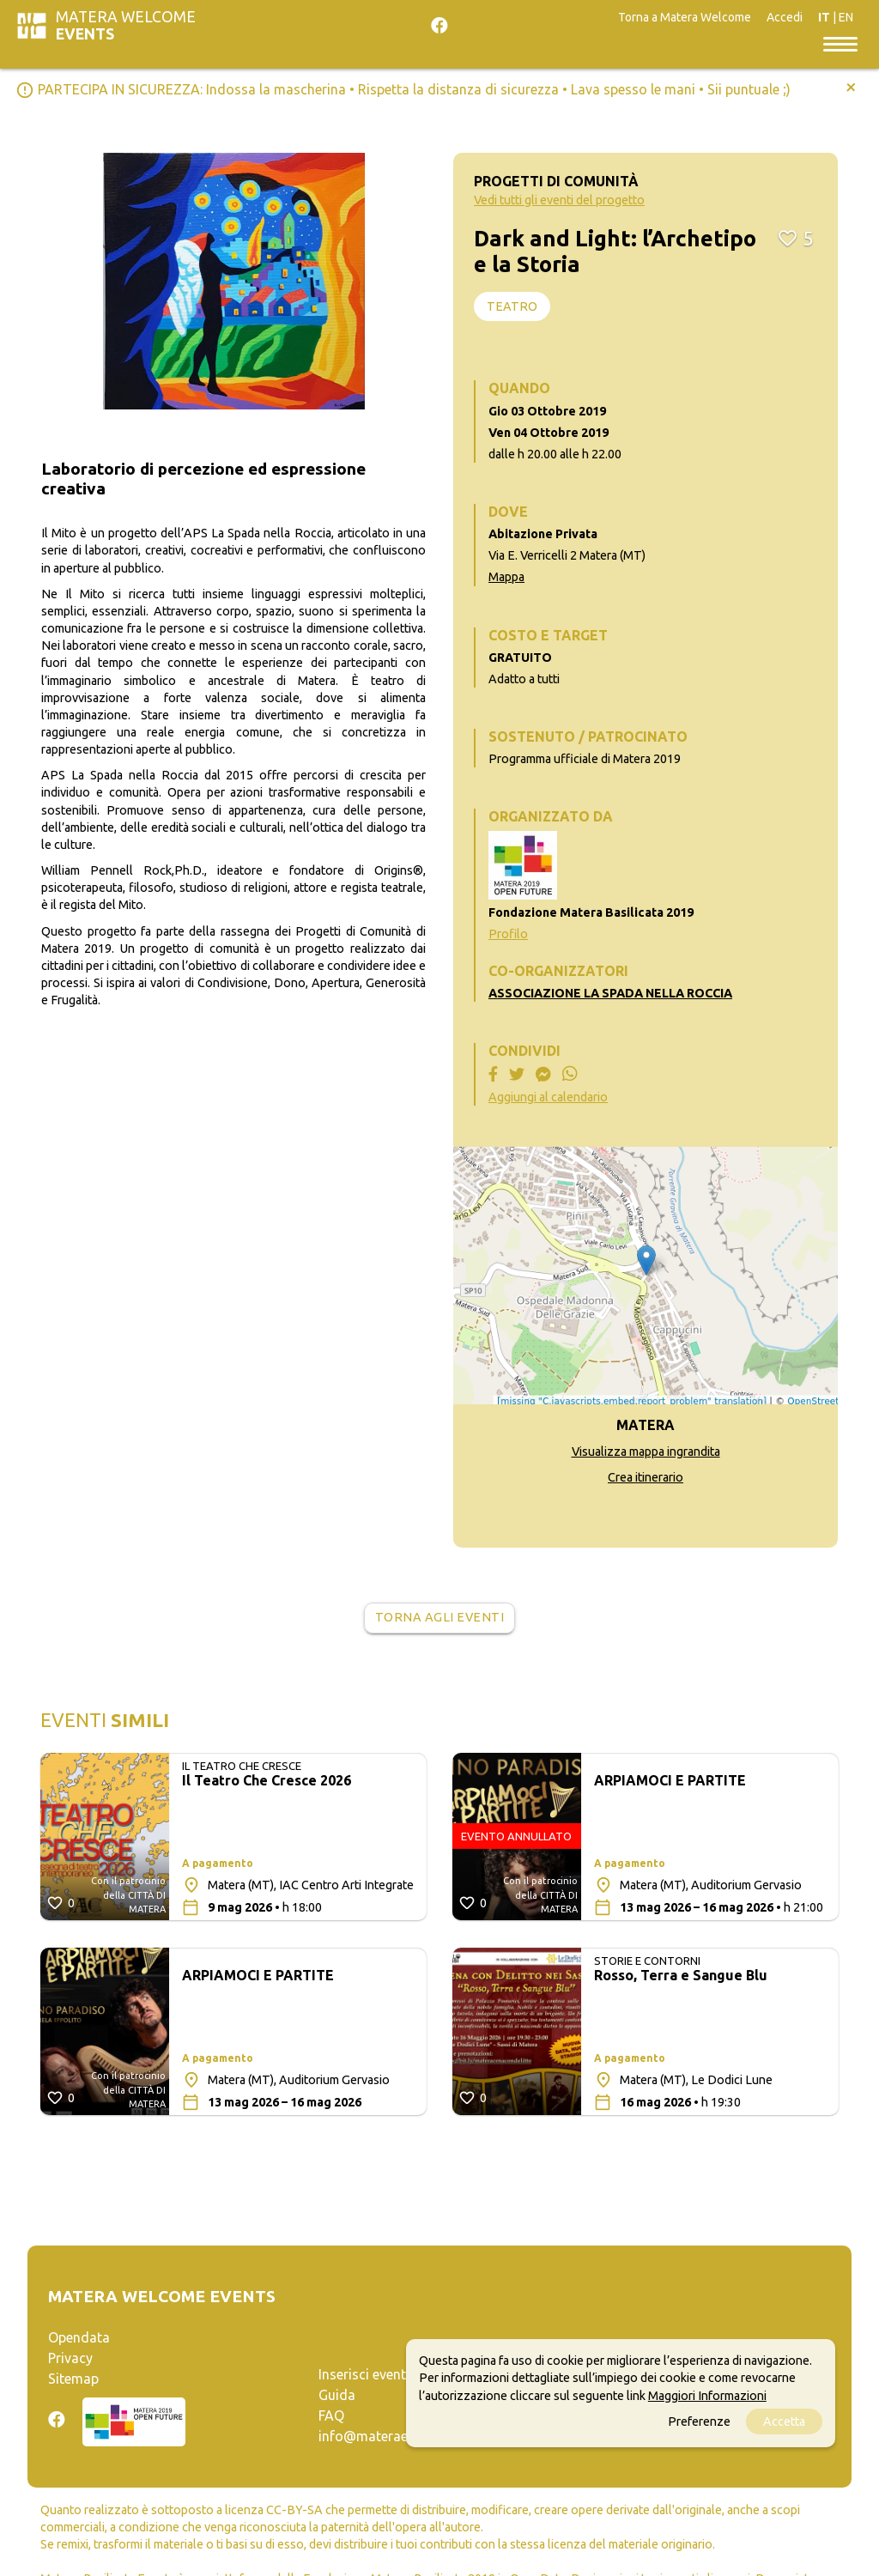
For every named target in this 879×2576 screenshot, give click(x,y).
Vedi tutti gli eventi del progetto (559, 200)
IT (824, 17)
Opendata (79, 2337)
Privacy (70, 2358)
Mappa (506, 577)
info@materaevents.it (385, 2436)
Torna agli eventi (440, 1617)
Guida (336, 2395)
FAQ (331, 2415)
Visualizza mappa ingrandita (646, 1451)
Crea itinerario (645, 1477)
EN (846, 17)
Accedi (785, 17)
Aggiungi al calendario (548, 1097)
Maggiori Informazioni (707, 2396)
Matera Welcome (126, 25)
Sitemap (73, 2378)
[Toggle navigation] (840, 43)
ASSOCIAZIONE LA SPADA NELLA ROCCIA (610, 993)
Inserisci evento (366, 2374)
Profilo (508, 934)
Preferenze (699, 2421)
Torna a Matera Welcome (684, 17)
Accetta (784, 2421)
